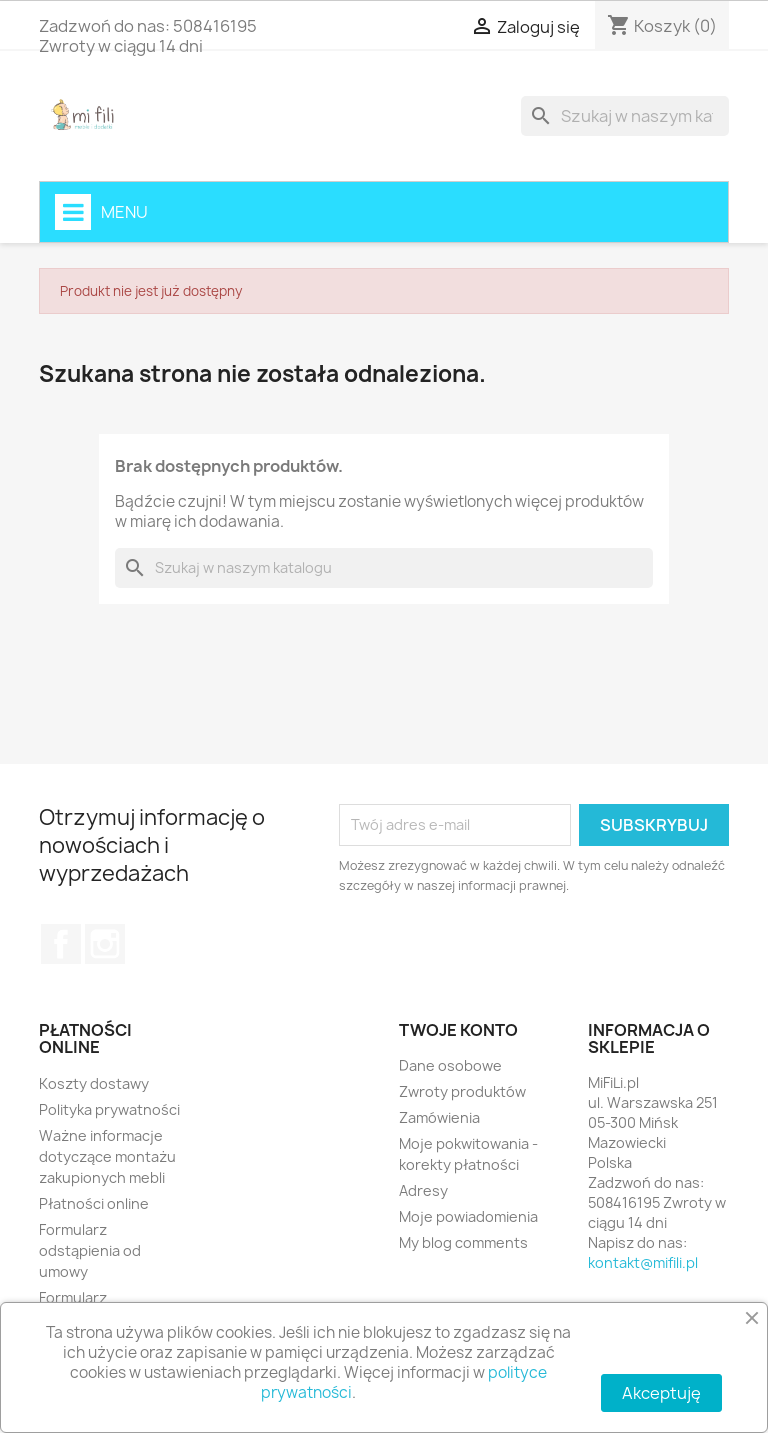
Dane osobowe (450, 1065)
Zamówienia (439, 1117)
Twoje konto (458, 1030)
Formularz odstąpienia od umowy (90, 1250)
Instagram (105, 944)
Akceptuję (661, 1393)
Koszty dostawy (94, 1083)
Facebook (61, 944)
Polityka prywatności (109, 1109)
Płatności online (94, 1203)
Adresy (423, 1190)
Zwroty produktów (462, 1091)
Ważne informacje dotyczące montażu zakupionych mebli (107, 1156)
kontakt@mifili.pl (643, 1262)
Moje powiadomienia (468, 1216)
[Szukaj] (625, 116)
